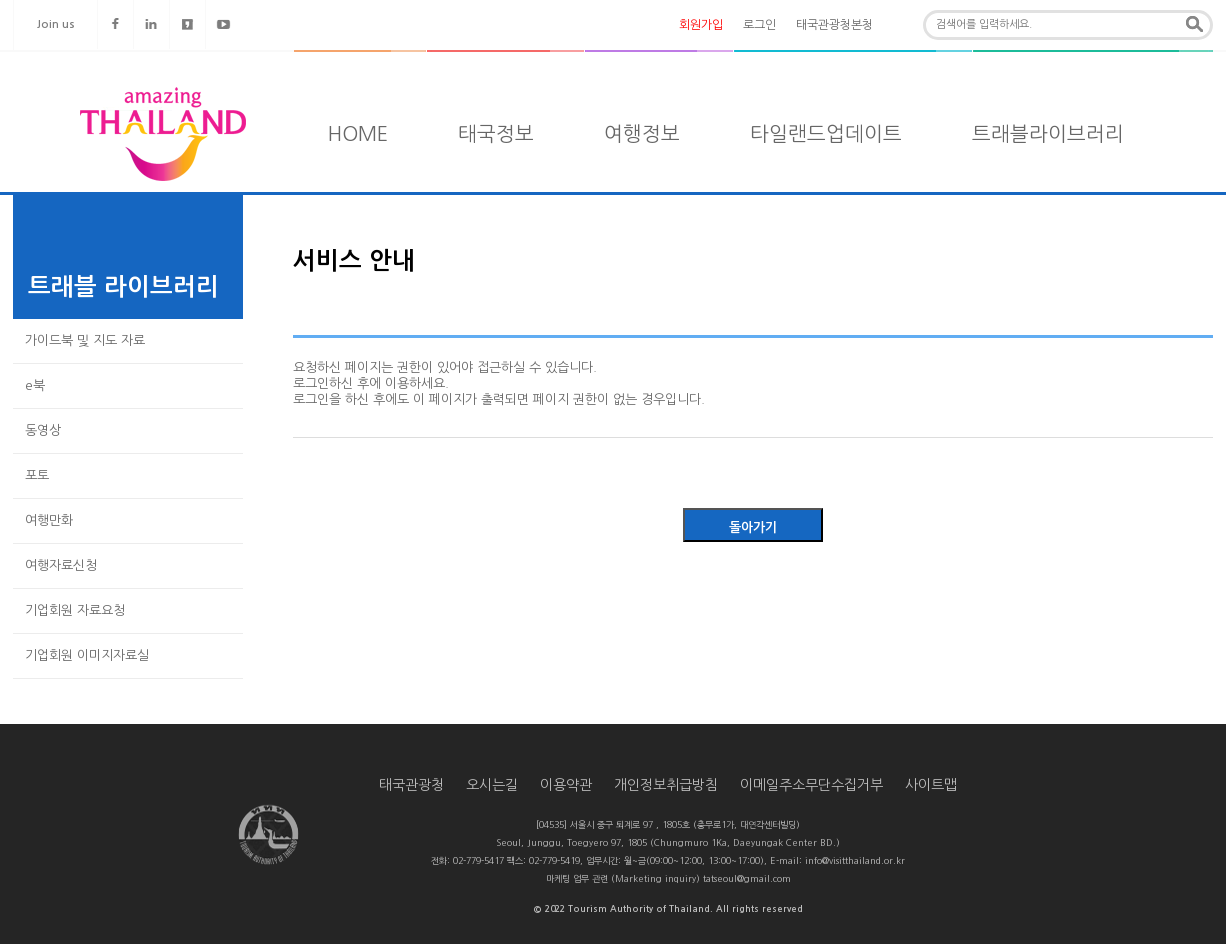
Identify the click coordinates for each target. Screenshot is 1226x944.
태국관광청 (411, 785)
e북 (35, 385)
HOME (358, 134)
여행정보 (642, 134)
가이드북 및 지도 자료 (85, 340)
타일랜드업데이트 (826, 134)
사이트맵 (931, 785)
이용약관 (566, 785)
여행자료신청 (61, 565)
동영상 (43, 430)
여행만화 (49, 520)
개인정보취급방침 (666, 785)
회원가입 (701, 25)
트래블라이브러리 (1048, 134)
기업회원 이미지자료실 (87, 655)
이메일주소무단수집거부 (811, 785)
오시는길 (492, 785)
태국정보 (496, 134)
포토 (37, 475)
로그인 (759, 25)
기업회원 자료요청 (75, 610)
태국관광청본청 (834, 25)
